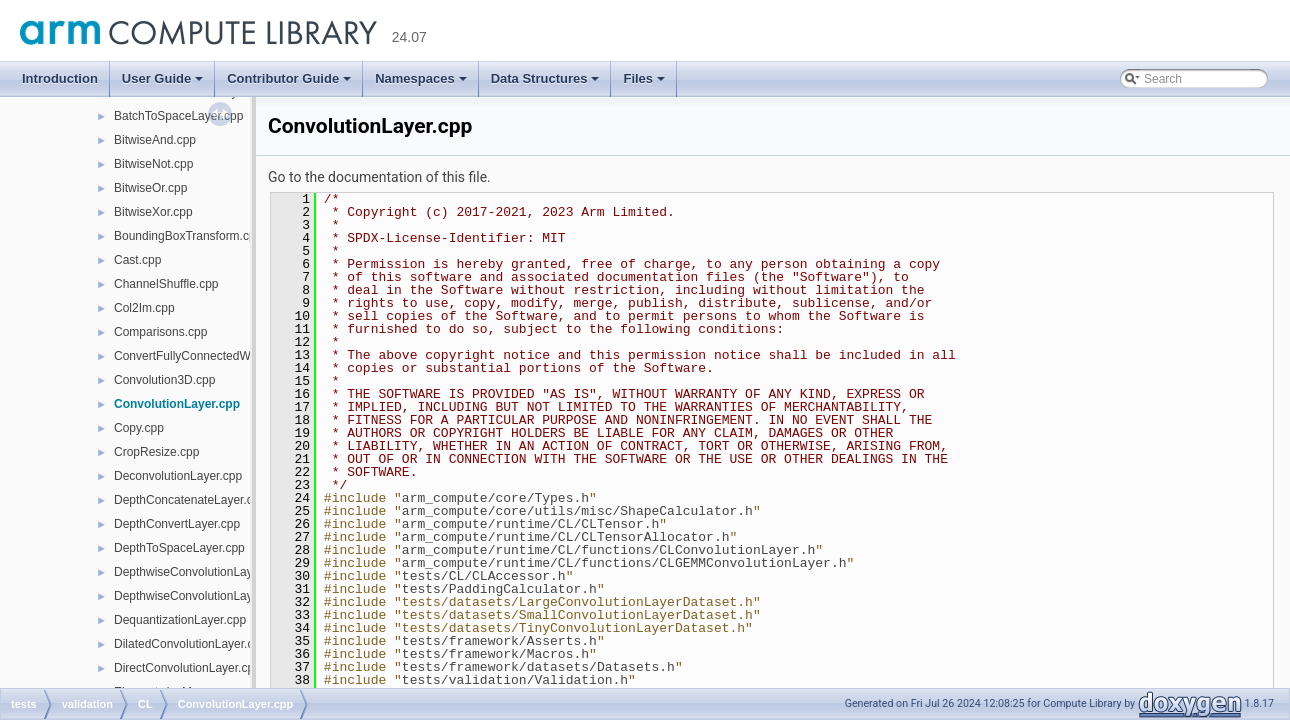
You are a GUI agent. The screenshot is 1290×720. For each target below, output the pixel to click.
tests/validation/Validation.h (515, 680)
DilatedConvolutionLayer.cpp (190, 644)
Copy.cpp (139, 428)
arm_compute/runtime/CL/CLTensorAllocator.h (566, 537)
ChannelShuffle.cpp (166, 284)
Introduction (60, 78)
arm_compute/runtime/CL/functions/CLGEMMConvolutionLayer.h (624, 563)
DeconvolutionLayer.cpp (178, 476)
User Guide (162, 78)
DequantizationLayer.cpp (180, 620)
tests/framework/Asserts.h (499, 641)
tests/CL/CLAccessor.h (484, 576)
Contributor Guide (289, 78)
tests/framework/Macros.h (495, 654)
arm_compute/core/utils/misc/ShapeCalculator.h (577, 511)
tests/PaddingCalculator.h (499, 589)
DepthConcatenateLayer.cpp (190, 500)
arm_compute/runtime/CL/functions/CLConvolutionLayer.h (608, 550)
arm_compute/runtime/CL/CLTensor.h (530, 524)
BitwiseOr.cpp (150, 188)
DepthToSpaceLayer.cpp (179, 548)
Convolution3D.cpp (164, 380)
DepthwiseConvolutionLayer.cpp (199, 572)
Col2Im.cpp (144, 308)
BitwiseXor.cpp (153, 212)
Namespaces (421, 78)
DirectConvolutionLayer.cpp (187, 668)
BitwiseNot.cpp (153, 164)
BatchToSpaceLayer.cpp (178, 116)
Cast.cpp (137, 260)
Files (644, 78)
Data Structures (545, 78)
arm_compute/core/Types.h (495, 498)
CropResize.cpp (156, 452)
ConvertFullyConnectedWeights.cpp (209, 356)
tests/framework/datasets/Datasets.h (538, 667)
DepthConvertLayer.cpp (177, 524)
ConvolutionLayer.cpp (177, 404)
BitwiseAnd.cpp (155, 140)
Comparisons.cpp (160, 332)
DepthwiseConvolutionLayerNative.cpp (217, 596)
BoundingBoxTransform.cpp (188, 236)
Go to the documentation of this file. (379, 177)
